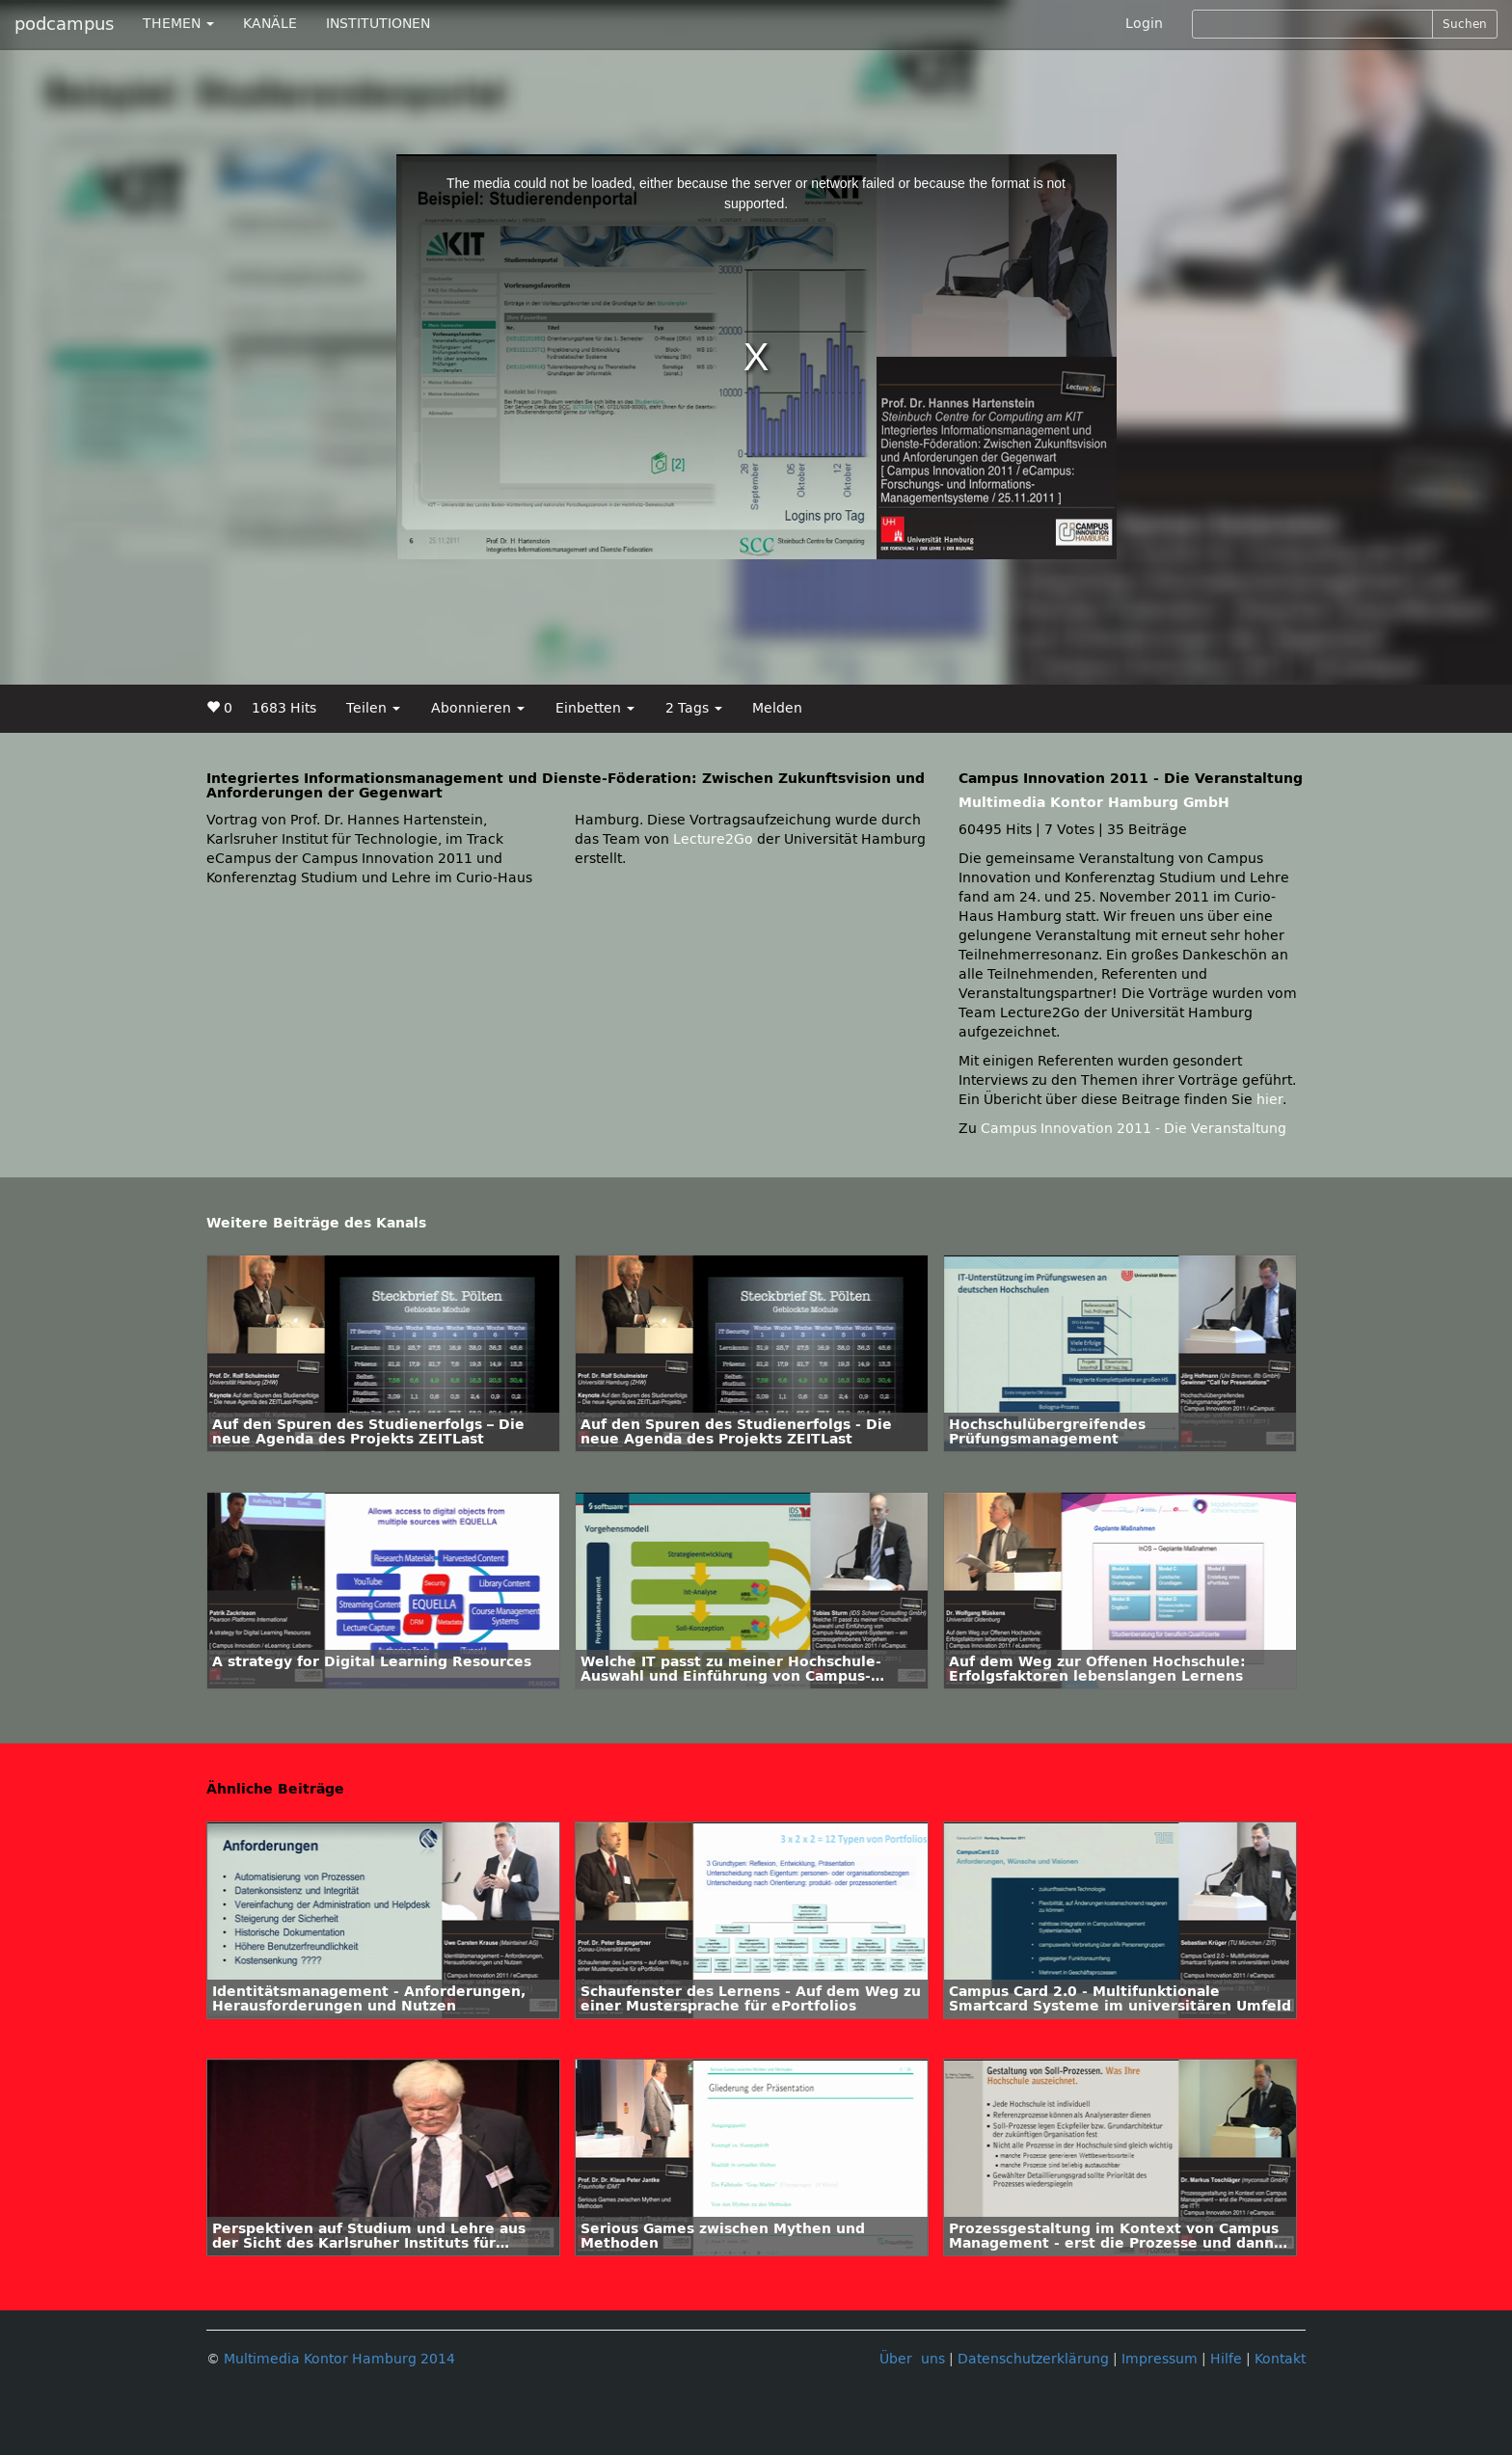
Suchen (1465, 24)
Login (1144, 23)
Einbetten (594, 708)
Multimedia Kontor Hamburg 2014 (339, 2359)
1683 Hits (284, 708)
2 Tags (693, 708)
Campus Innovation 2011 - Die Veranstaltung (1133, 1128)
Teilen (373, 708)
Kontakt (1280, 2359)
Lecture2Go (713, 839)
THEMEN (178, 23)
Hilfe (1226, 2359)
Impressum (1159, 2359)
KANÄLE (270, 23)
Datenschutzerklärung (1033, 2359)
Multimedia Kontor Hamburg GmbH (1093, 803)
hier (1269, 1100)
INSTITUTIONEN (378, 23)
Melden (777, 708)
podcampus (64, 24)
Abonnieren (478, 708)
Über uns (912, 2359)
